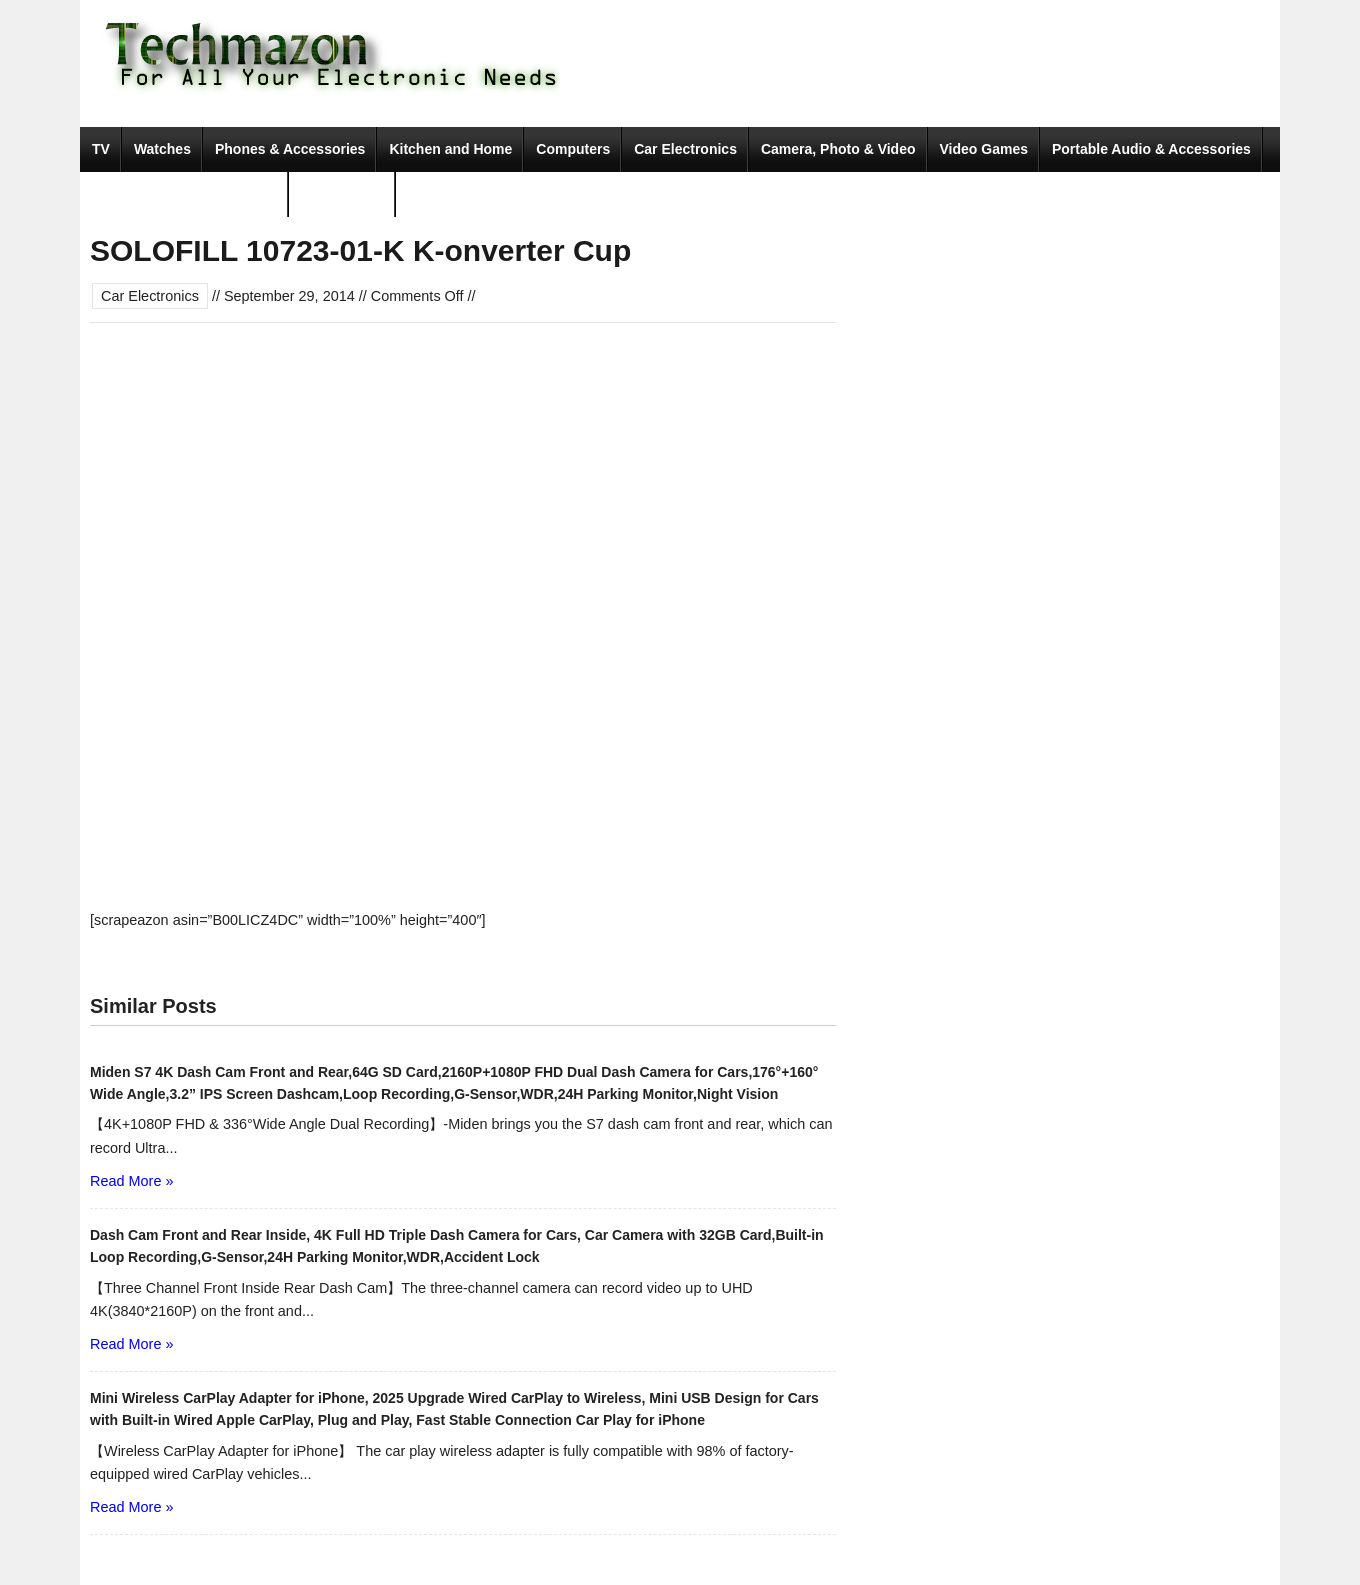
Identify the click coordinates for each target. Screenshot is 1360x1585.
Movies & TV (342, 194)
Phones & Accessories (290, 149)
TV (101, 149)
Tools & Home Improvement (184, 194)
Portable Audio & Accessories (1151, 149)
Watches (162, 149)
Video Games (984, 149)
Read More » (131, 1181)
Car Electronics (685, 149)
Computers (573, 149)
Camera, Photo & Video (838, 149)
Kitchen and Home (450, 149)
